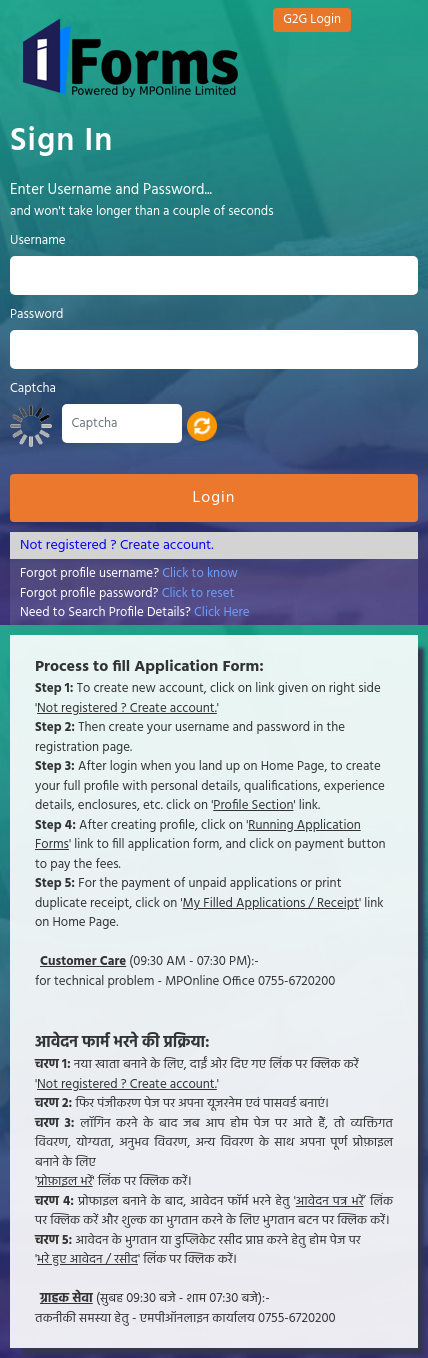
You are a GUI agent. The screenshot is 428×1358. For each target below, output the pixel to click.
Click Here (222, 612)
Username (38, 241)
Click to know (200, 573)
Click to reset (198, 593)
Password (36, 315)
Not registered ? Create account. (117, 545)
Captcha (33, 389)
